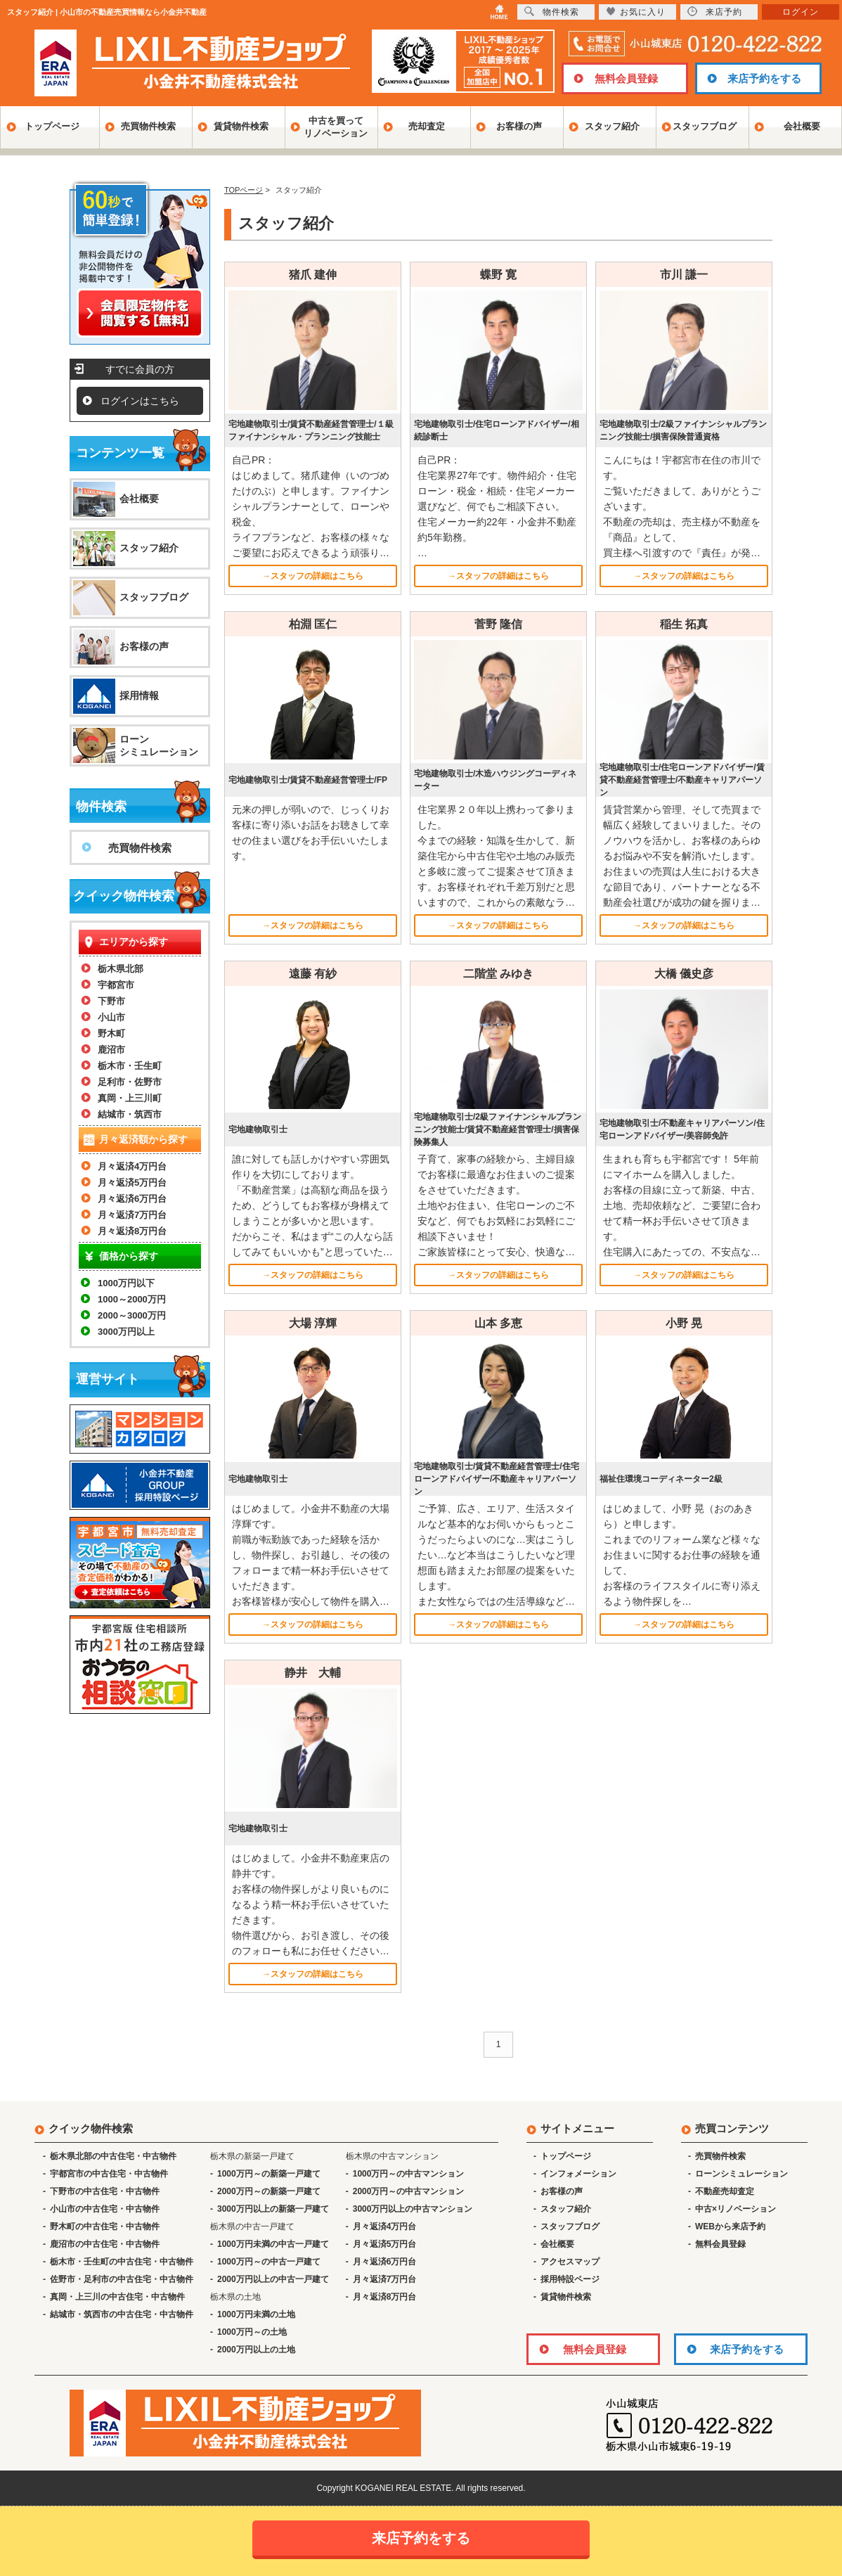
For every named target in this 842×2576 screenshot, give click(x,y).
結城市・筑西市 (130, 1114)
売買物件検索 (148, 126)
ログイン (800, 12)
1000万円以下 (126, 1283)
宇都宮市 (116, 985)
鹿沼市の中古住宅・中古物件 (105, 2244)
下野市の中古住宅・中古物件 (105, 2191)
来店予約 (714, 11)
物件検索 (551, 11)
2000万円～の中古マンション (409, 2191)
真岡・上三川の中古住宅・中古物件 (117, 2297)
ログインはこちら (140, 400)
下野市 (111, 1001)
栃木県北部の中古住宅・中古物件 (113, 2156)
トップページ (52, 126)
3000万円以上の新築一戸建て (273, 2209)
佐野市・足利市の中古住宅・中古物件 (121, 2279)
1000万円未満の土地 (256, 2314)
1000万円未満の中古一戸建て (273, 2244)
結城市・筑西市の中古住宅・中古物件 (121, 2314)
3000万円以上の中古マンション (413, 2209)
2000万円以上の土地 (256, 2349)
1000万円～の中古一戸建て (268, 2262)
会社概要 (802, 126)
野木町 (111, 1033)
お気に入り (636, 11)
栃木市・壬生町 (130, 1065)
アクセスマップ (570, 2262)
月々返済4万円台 (132, 1166)
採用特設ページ (570, 2279)
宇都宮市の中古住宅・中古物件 (109, 2174)
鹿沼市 (111, 1049)
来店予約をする (764, 78)
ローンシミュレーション (158, 745)
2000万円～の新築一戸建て (268, 2191)
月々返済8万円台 (132, 1231)
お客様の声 (519, 126)
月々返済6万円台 (132, 1198)
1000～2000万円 (132, 1299)
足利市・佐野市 (130, 1082)
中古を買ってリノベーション (336, 127)
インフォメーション (578, 2174)
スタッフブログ (705, 126)
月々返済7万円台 (132, 1215)
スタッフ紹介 (612, 126)
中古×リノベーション (735, 2209)
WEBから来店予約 (730, 2226)
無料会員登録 (626, 78)
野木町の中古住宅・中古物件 (105, 2226)
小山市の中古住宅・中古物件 (105, 2209)
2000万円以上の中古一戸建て (273, 2279)
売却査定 (426, 126)
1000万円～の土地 (252, 2332)
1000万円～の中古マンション (409, 2174)
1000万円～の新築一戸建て (268, 2174)
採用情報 (139, 695)
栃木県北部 (120, 968)
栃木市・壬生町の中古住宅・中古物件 (121, 2262)
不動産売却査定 (724, 2191)
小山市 (111, 1017)
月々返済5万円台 (132, 1182)
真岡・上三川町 (130, 1098)
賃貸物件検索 (241, 126)
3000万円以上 (126, 1331)
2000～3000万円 (132, 1315)
